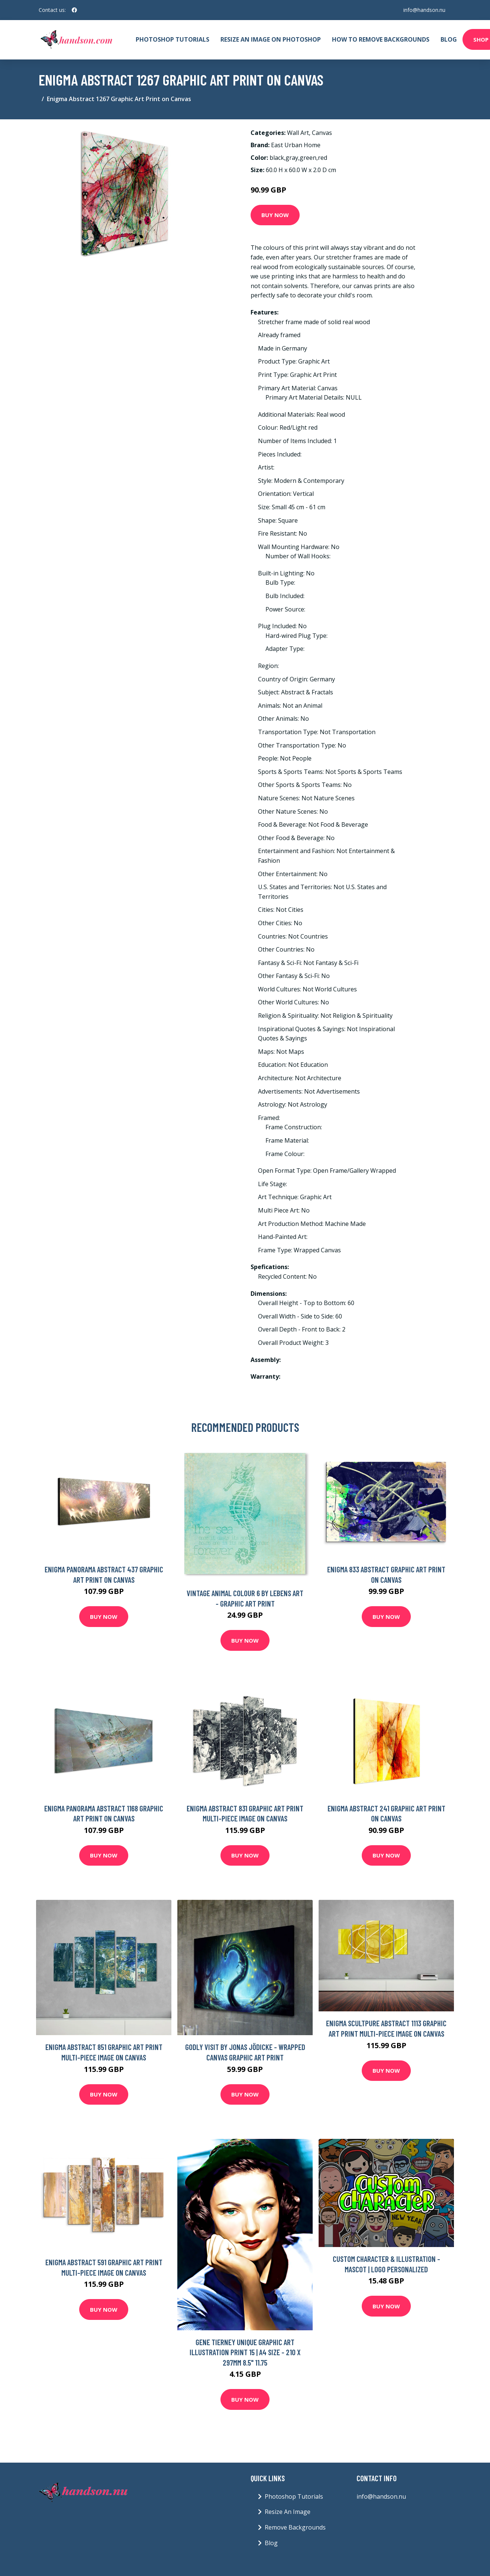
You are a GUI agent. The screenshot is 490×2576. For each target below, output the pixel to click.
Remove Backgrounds (295, 2527)
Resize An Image (287, 2512)
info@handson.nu (424, 9)
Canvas (322, 133)
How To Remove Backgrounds (380, 39)
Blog (449, 39)
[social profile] (74, 10)
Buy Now (275, 215)
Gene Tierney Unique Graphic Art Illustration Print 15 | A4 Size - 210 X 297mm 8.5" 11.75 (245, 2352)
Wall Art (298, 133)
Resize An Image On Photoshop (270, 39)
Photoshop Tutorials (172, 39)
